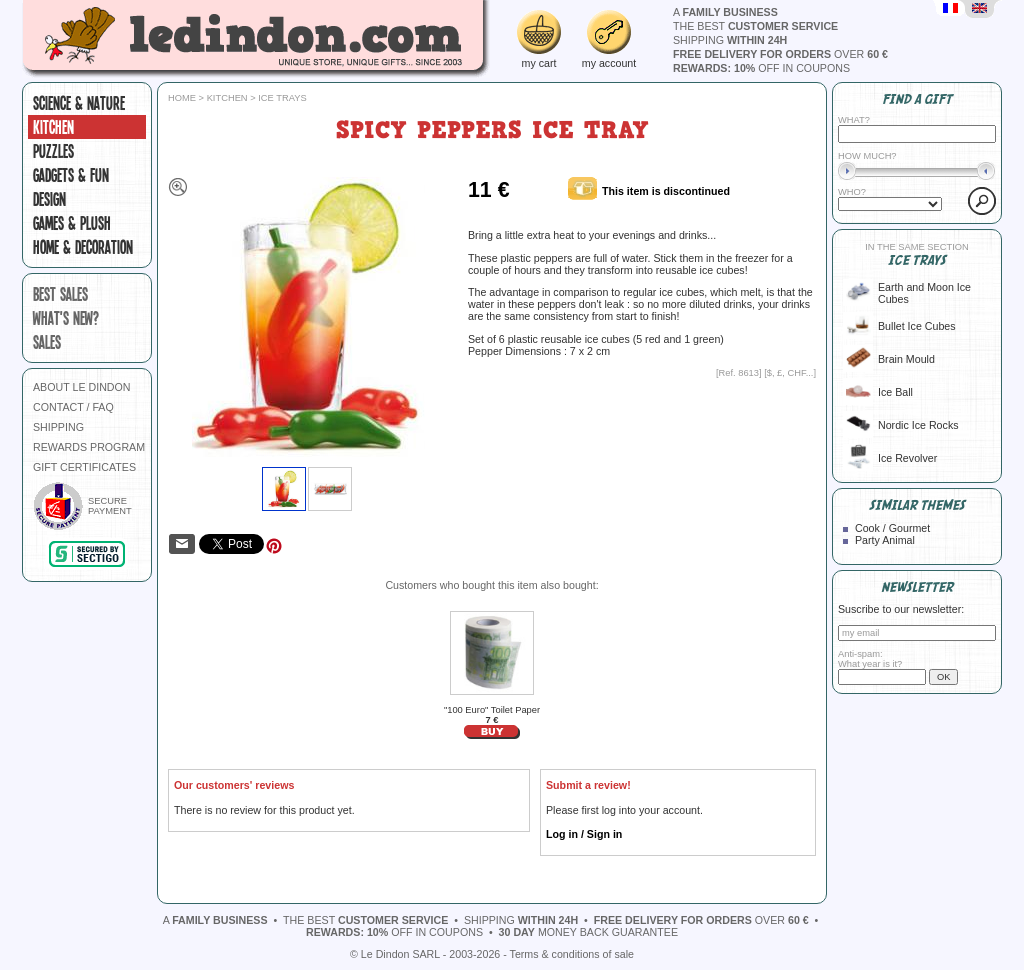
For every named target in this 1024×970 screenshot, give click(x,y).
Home (182, 98)
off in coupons (761, 68)
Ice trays (282, 98)
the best (755, 26)
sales (47, 342)
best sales (60, 294)
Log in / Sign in (584, 834)
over (780, 54)
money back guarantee (588, 932)
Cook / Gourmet (892, 528)
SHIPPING (58, 427)
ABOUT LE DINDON (82, 387)
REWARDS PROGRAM (89, 447)
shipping (730, 40)
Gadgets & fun (71, 175)
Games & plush (72, 223)
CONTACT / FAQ (73, 407)
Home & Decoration (83, 247)
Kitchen (53, 127)
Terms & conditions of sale (572, 954)
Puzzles (53, 151)
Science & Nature (79, 103)
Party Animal (885, 540)
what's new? (66, 318)
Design (49, 199)
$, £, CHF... (790, 373)
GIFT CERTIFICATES (84, 467)
